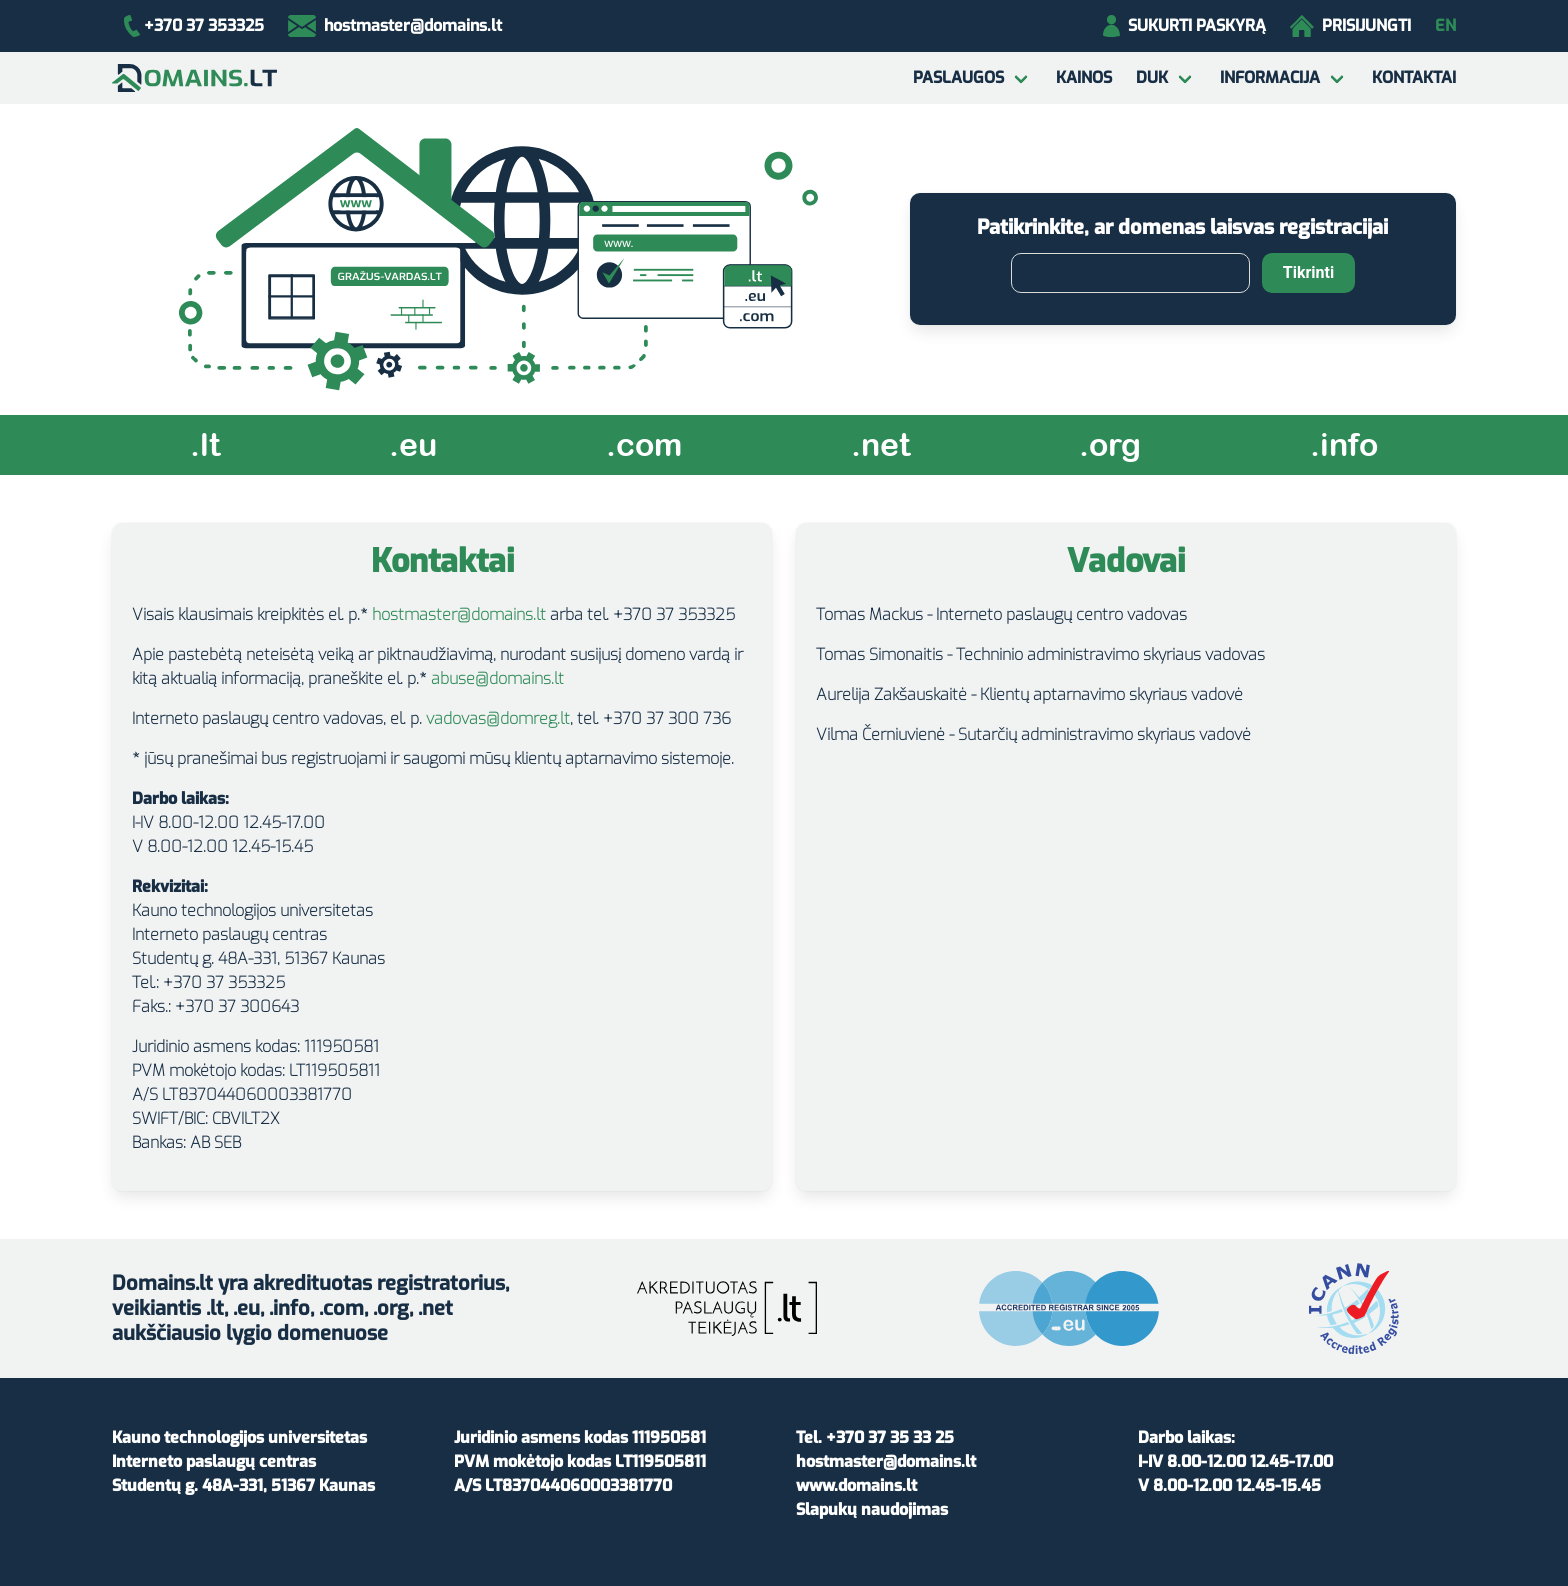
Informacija (1270, 77)
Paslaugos (958, 77)
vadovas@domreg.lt (498, 718)
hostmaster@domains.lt (459, 614)
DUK (1152, 77)
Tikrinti (1308, 272)
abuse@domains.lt (497, 678)
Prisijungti (1350, 26)
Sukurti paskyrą (1184, 26)
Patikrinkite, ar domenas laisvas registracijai (1182, 227)
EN (1445, 25)
